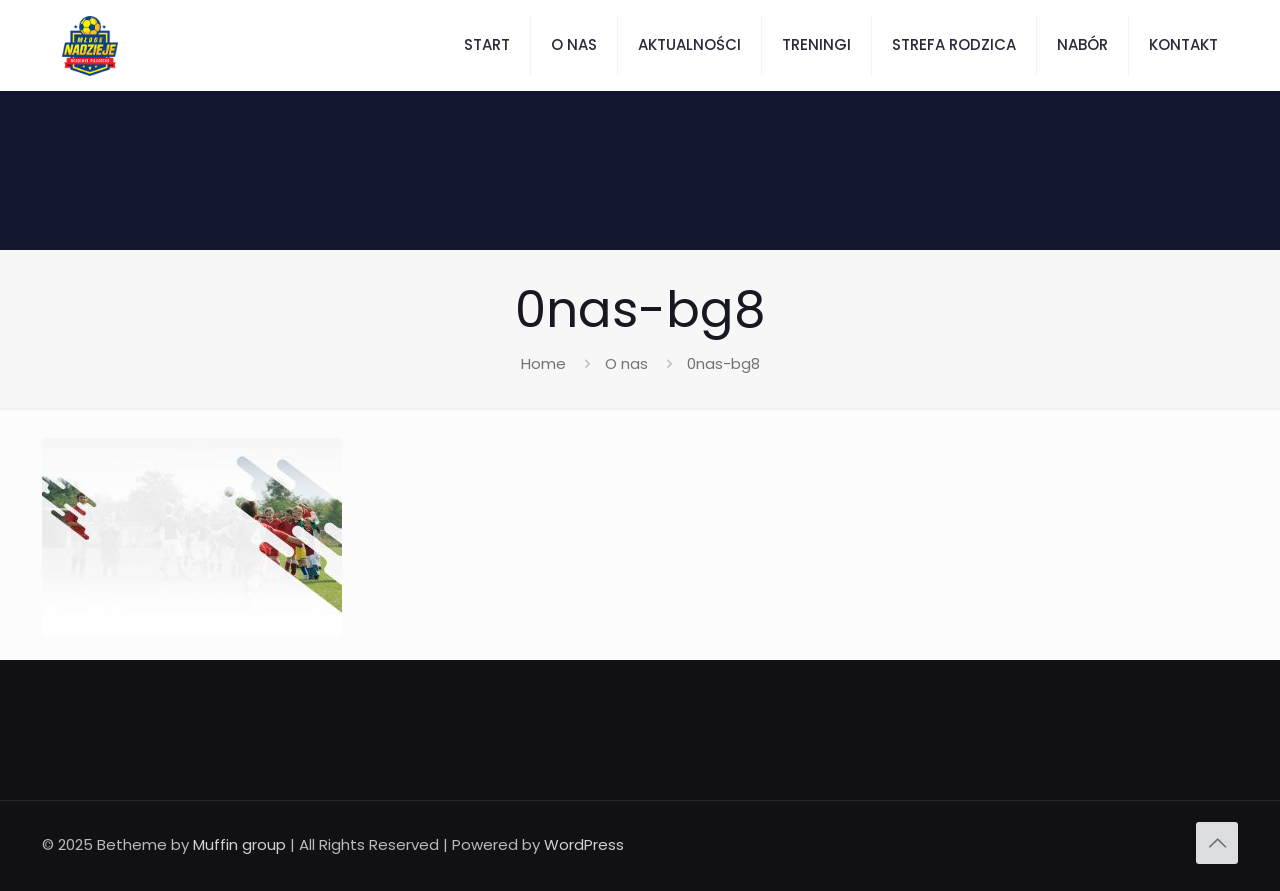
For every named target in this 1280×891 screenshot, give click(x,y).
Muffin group (239, 844)
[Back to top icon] (1217, 843)
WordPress (584, 844)
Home (543, 363)
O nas (626, 363)
